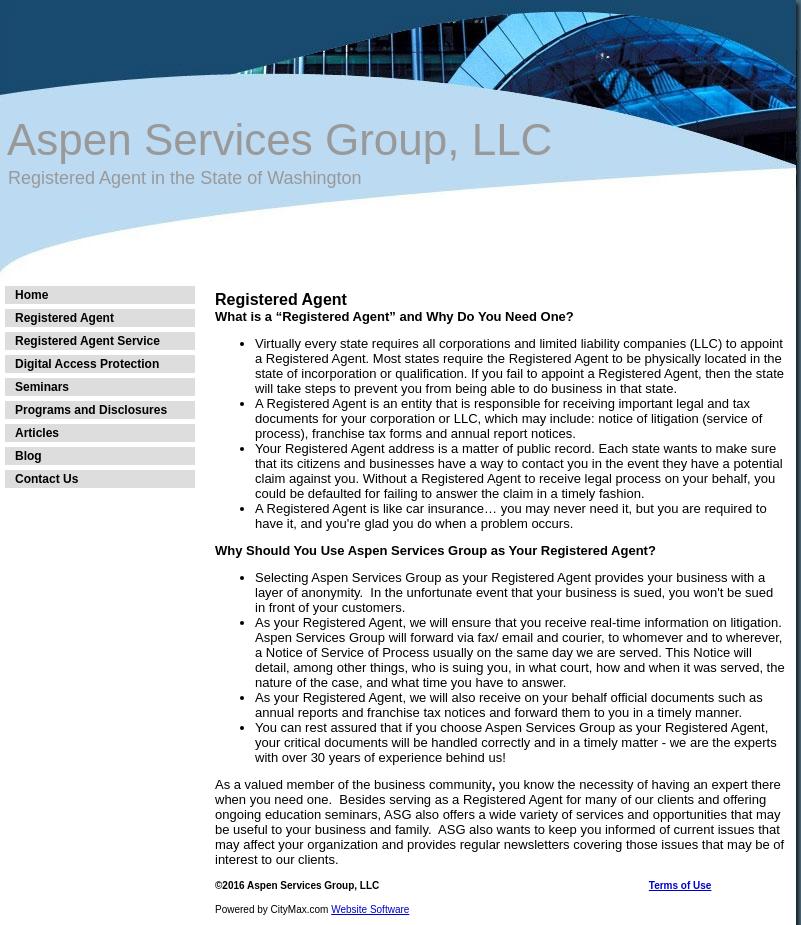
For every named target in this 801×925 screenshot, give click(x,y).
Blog (28, 456)
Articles (37, 433)
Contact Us (46, 479)
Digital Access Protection (87, 364)
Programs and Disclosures (91, 410)
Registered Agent (64, 318)
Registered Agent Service (87, 341)
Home (31, 295)
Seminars (42, 387)
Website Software (370, 909)
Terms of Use (680, 885)
